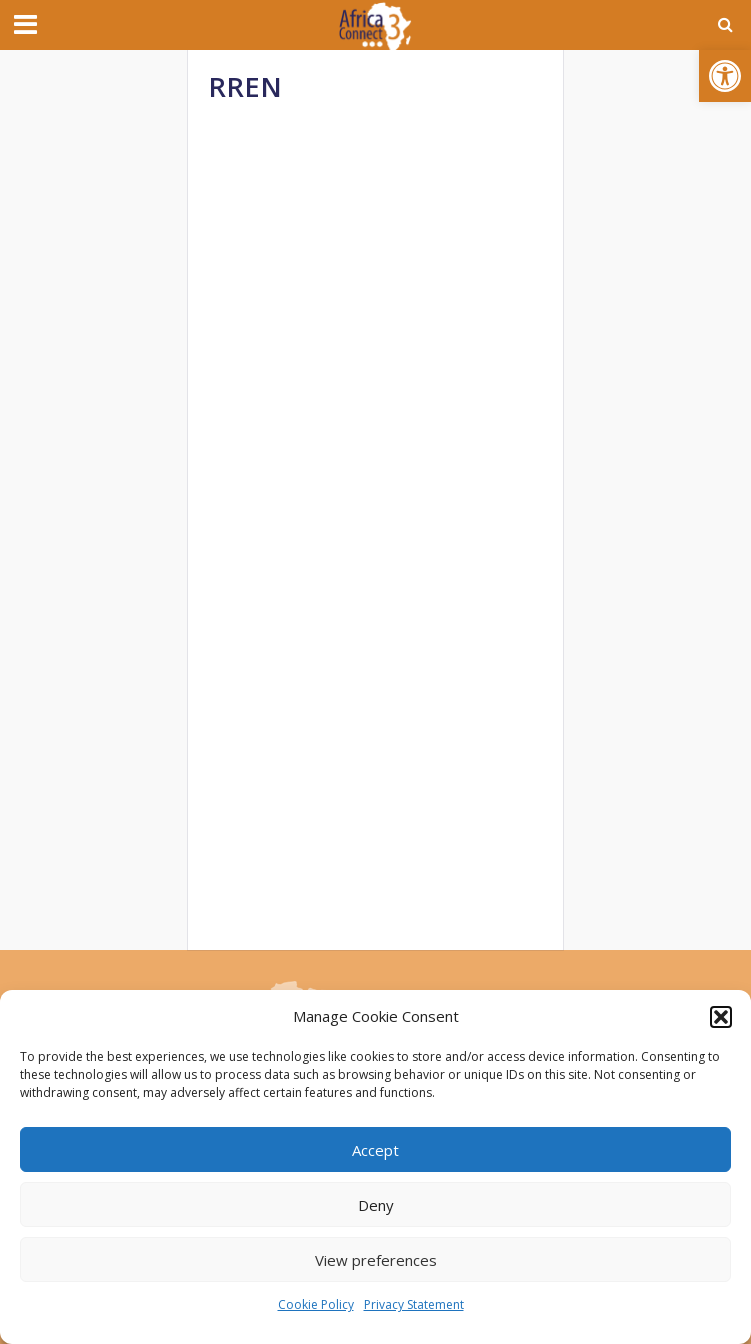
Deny (376, 1205)
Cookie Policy (316, 1304)
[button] (725, 76)
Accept (375, 1150)
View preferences (376, 1260)
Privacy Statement (414, 1304)
